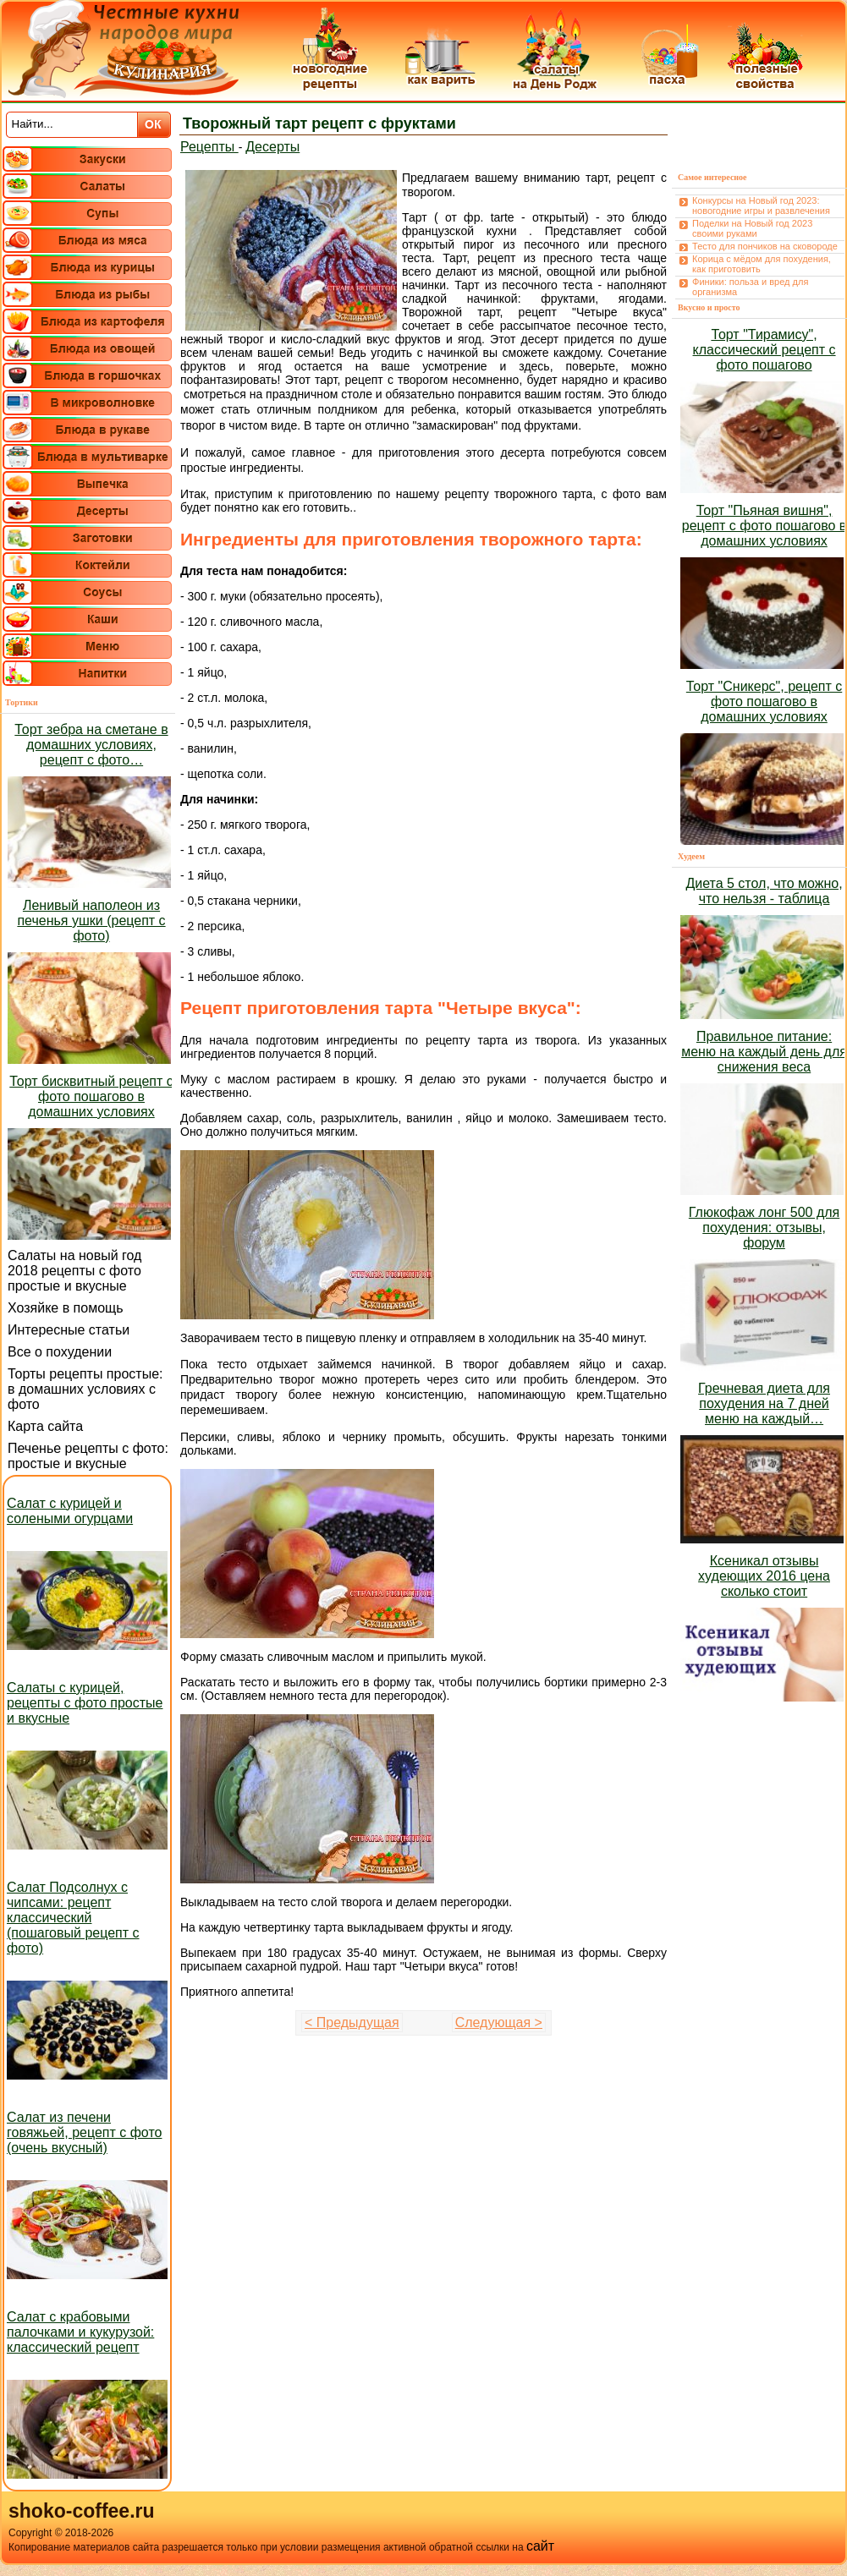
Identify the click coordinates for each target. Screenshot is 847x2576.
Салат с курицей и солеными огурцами (70, 1511)
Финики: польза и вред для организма (750, 287)
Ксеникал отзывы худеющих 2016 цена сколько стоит (764, 1576)
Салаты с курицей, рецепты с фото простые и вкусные (84, 1702)
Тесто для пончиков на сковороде (765, 246)
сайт (540, 2546)
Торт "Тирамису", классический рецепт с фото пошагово (764, 349)
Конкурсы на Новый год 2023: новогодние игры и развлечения (761, 205)
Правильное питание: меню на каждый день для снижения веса (764, 1051)
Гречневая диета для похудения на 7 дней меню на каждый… (764, 1403)
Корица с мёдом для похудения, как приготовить (761, 264)
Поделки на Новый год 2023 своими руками (752, 228)
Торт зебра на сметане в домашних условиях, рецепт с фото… (91, 744)
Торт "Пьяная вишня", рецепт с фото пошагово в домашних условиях (764, 525)
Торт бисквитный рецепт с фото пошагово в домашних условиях (91, 1096)
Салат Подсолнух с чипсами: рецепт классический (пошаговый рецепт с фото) (73, 1917)
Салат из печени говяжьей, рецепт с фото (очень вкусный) (84, 2132)
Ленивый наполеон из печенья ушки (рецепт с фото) (91, 920)
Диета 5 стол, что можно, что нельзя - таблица (763, 891)
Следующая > (498, 2022)
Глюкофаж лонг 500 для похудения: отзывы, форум (764, 1227)
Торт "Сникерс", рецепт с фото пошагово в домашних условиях (764, 701)
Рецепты (209, 147)
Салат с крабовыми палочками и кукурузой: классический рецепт (80, 2332)
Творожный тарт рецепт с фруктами (319, 123)
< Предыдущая (352, 2022)
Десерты (272, 147)
